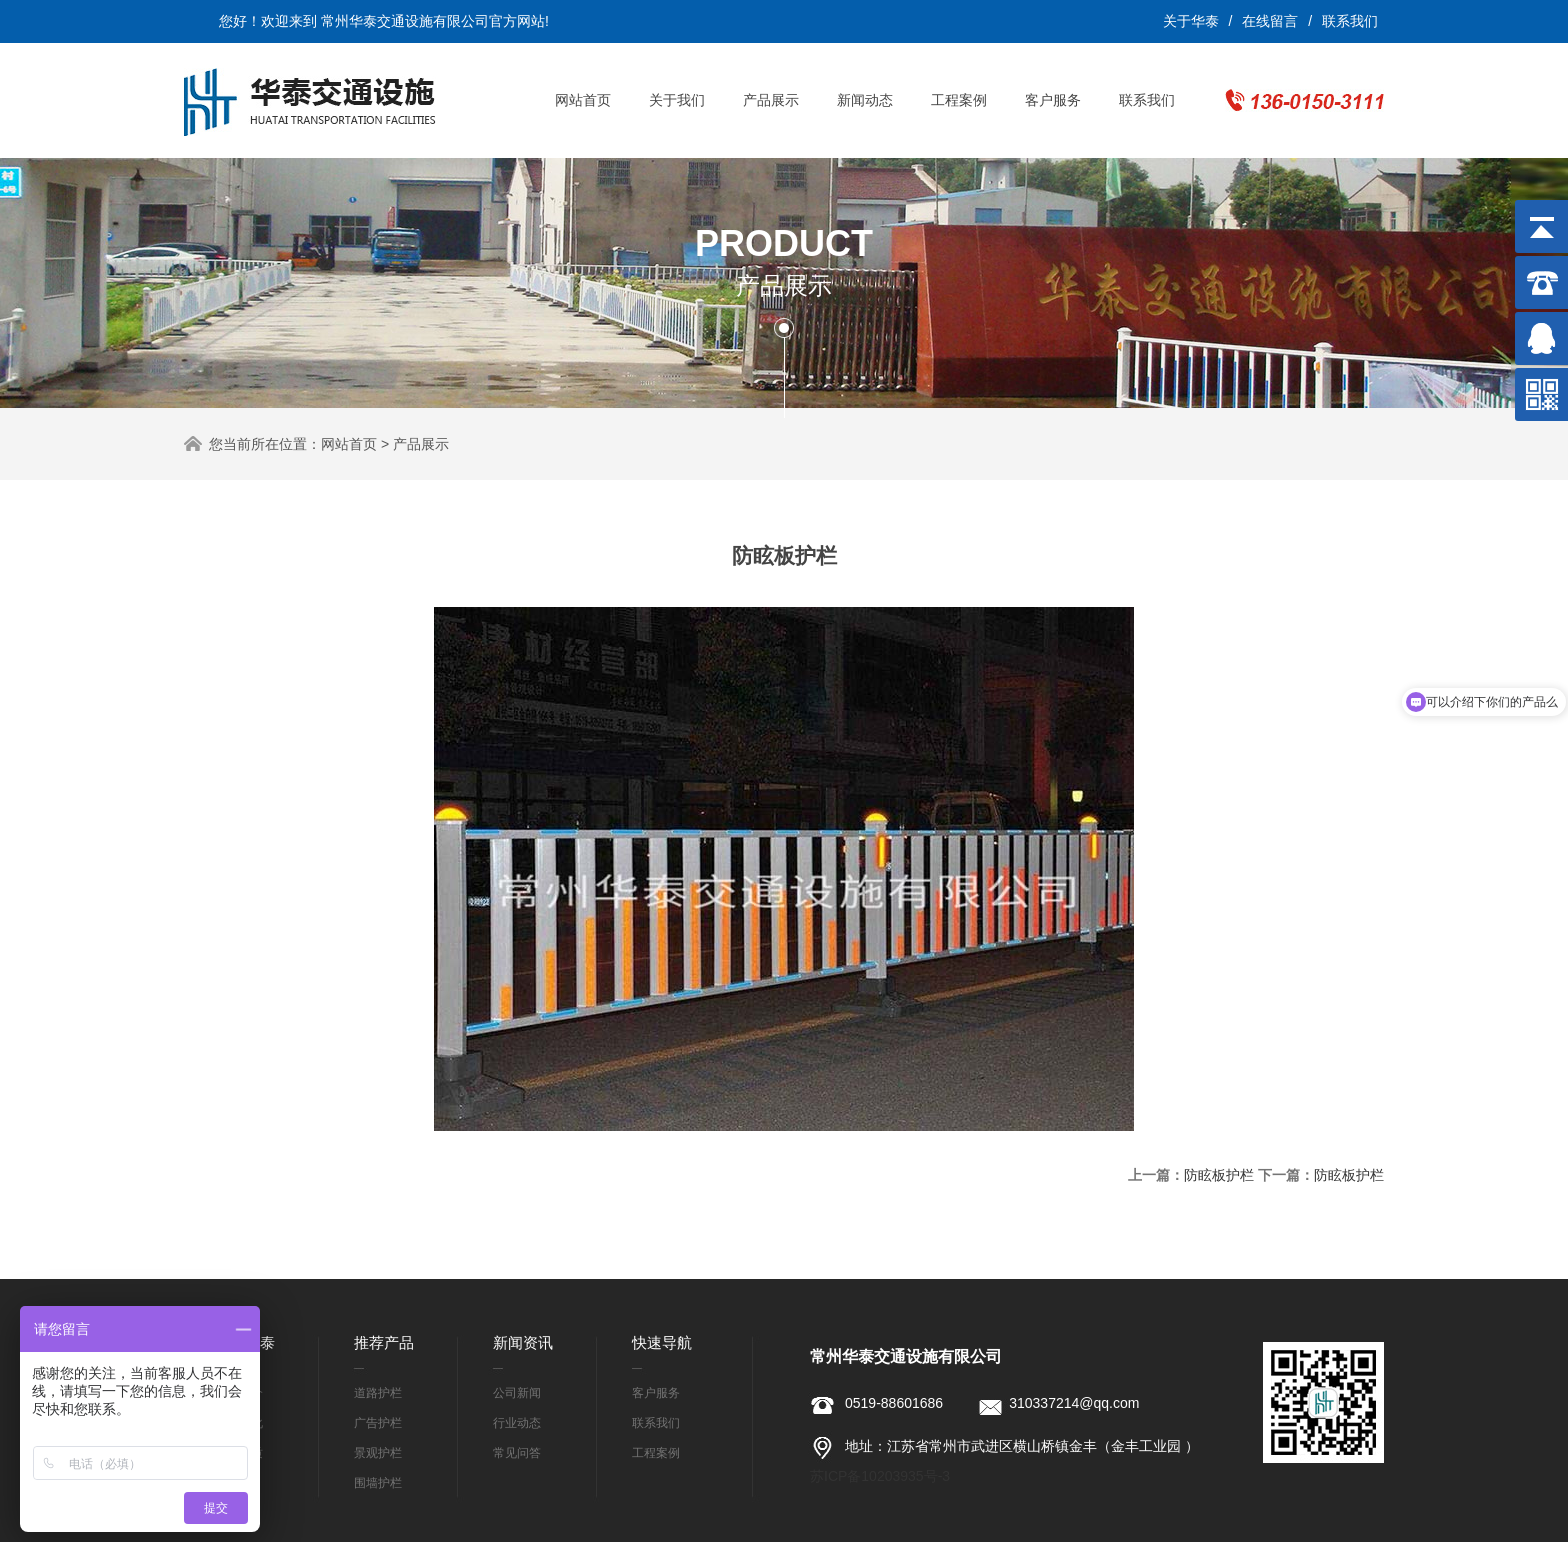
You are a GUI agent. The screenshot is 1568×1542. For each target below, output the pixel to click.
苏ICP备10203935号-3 (880, 1476)
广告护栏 (378, 1423)
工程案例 (959, 100)
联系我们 (1350, 21)
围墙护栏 (378, 1483)
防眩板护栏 (1219, 1175)
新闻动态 (865, 100)
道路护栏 (378, 1393)
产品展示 (771, 100)
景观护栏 (378, 1453)
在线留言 (1270, 21)
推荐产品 (384, 1342)
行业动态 (517, 1423)
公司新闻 (517, 1393)
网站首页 (583, 100)
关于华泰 (1191, 21)
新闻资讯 (523, 1342)
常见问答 (517, 1453)
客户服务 (1053, 100)
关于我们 (677, 100)
